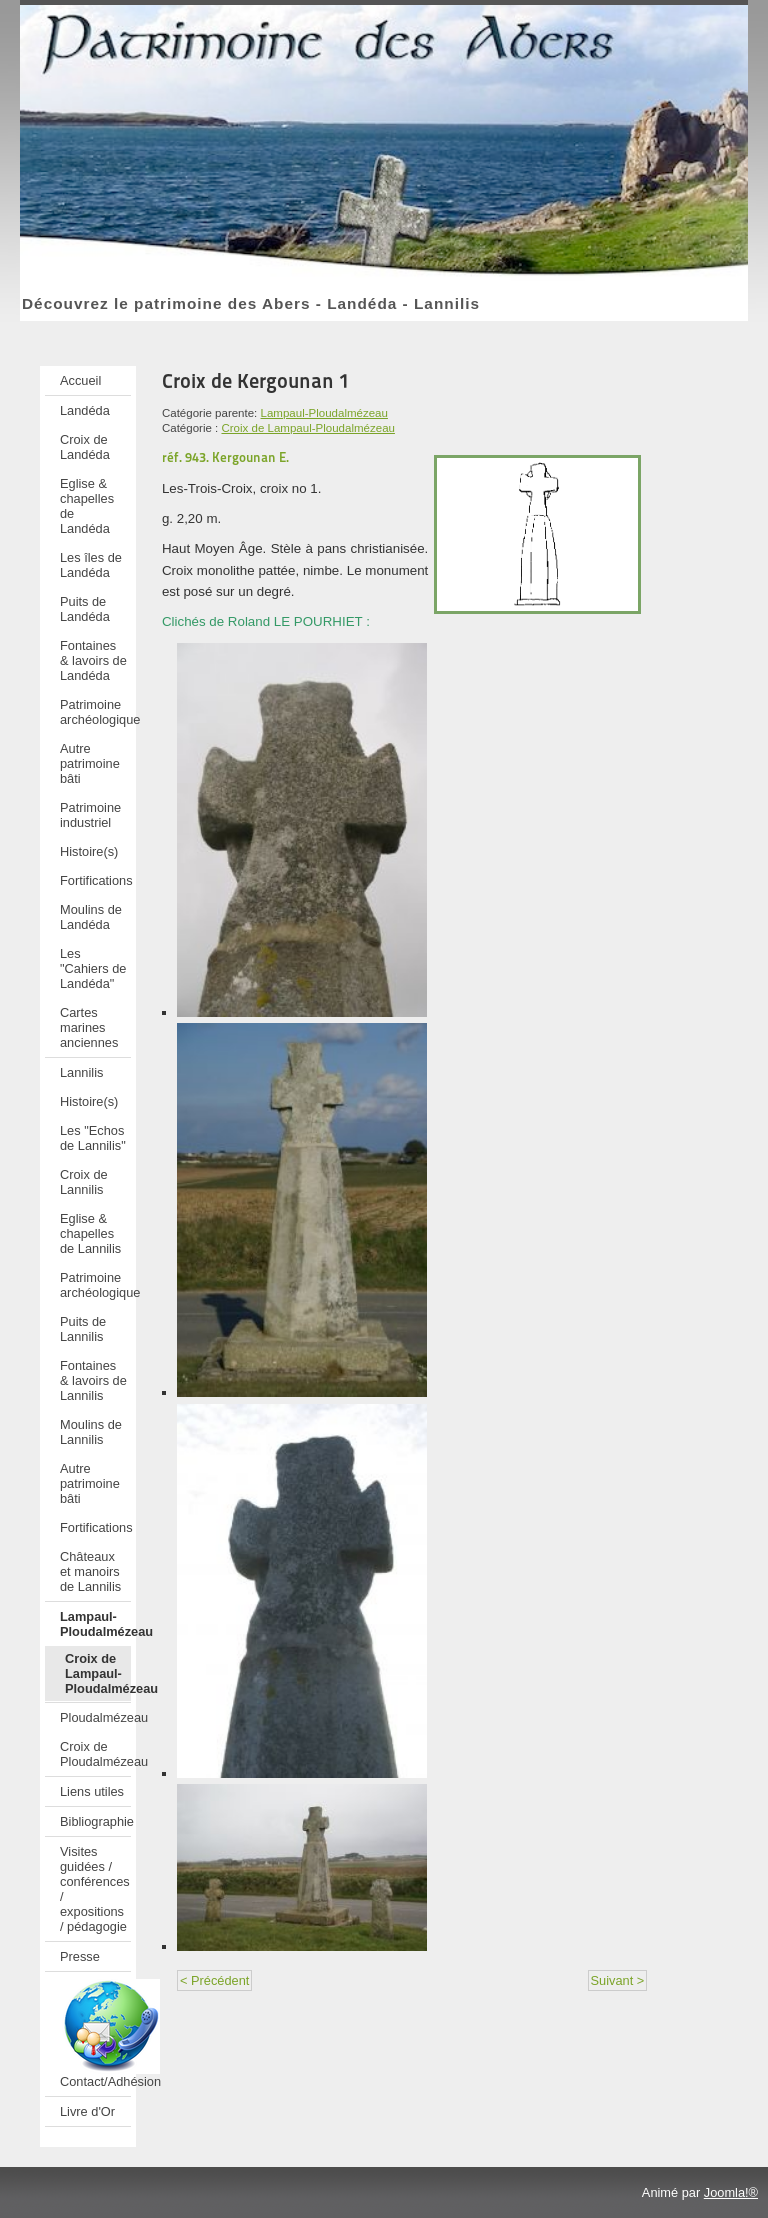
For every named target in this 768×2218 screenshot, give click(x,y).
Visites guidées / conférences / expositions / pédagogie (95, 1889)
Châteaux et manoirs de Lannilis (90, 1571)
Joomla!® (731, 2192)
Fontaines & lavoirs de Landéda (93, 660)
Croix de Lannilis (84, 1182)
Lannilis (81, 1072)
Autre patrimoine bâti (90, 763)
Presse (80, 1956)
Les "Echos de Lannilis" (93, 1138)
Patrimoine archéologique (95, 712)
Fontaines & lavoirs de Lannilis (93, 1380)
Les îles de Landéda (91, 565)
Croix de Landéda (85, 447)
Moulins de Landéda (91, 917)
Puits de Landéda (85, 609)
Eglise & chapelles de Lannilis (90, 1233)
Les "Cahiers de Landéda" (93, 968)
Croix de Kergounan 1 (256, 381)
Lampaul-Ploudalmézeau (95, 1624)
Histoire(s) (89, 851)
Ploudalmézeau (95, 1717)
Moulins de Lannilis (91, 1432)
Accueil (80, 380)
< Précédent (214, 1980)
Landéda (85, 410)
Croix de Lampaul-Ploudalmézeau (98, 1673)
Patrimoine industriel (90, 815)
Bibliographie (95, 1821)
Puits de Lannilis (83, 1329)
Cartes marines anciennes (89, 1027)
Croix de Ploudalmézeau (95, 1754)
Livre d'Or (87, 2111)
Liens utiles (92, 1791)
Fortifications (95, 880)
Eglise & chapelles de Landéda (87, 506)
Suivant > (618, 1980)
